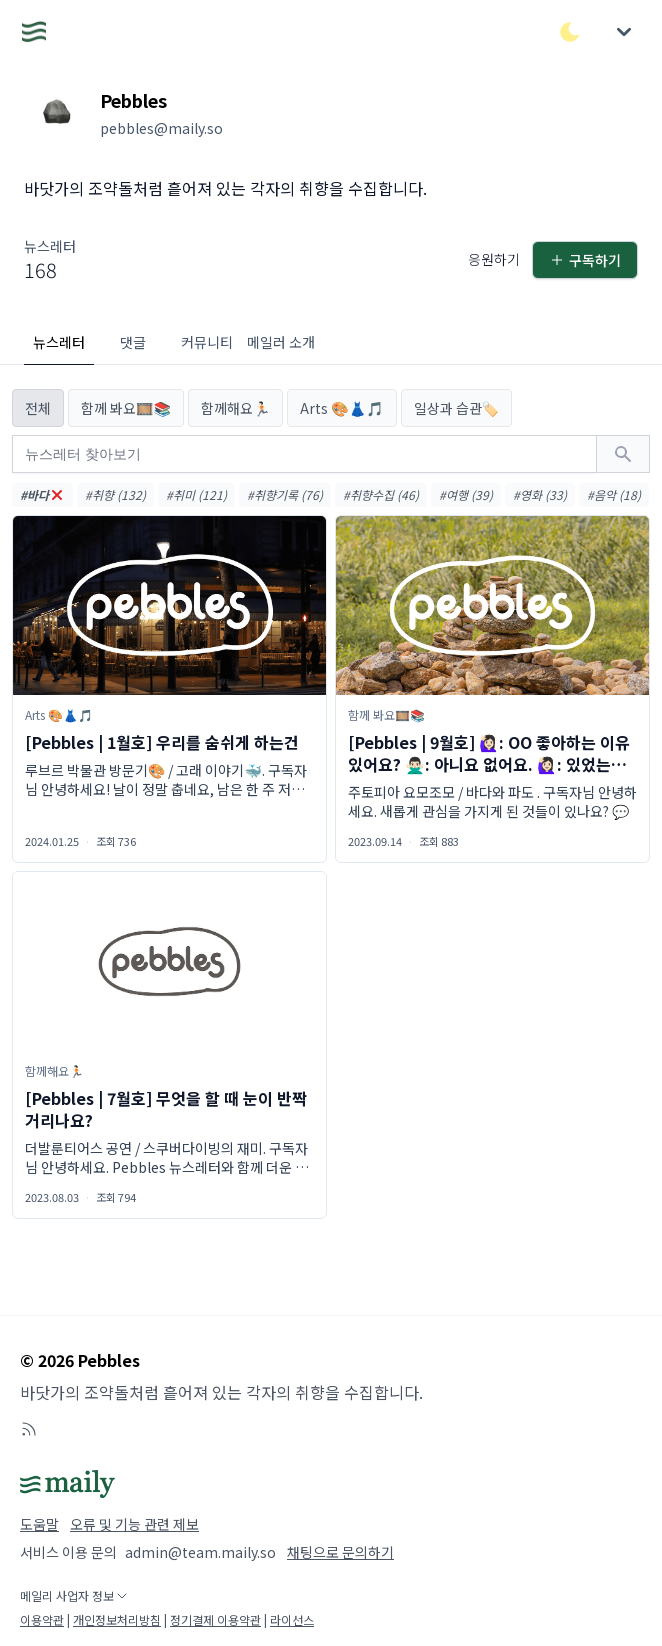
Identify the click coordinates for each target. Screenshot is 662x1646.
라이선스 (292, 1619)
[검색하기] (623, 454)
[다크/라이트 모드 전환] (570, 32)
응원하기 (494, 259)
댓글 (133, 342)
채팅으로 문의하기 (340, 1552)
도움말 (39, 1524)
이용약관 (42, 1619)
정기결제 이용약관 (215, 1619)
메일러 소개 (281, 342)
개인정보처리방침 (117, 1619)
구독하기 (585, 260)
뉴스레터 (59, 342)
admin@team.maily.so (200, 1552)
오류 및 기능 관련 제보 (134, 1524)
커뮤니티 (207, 342)
